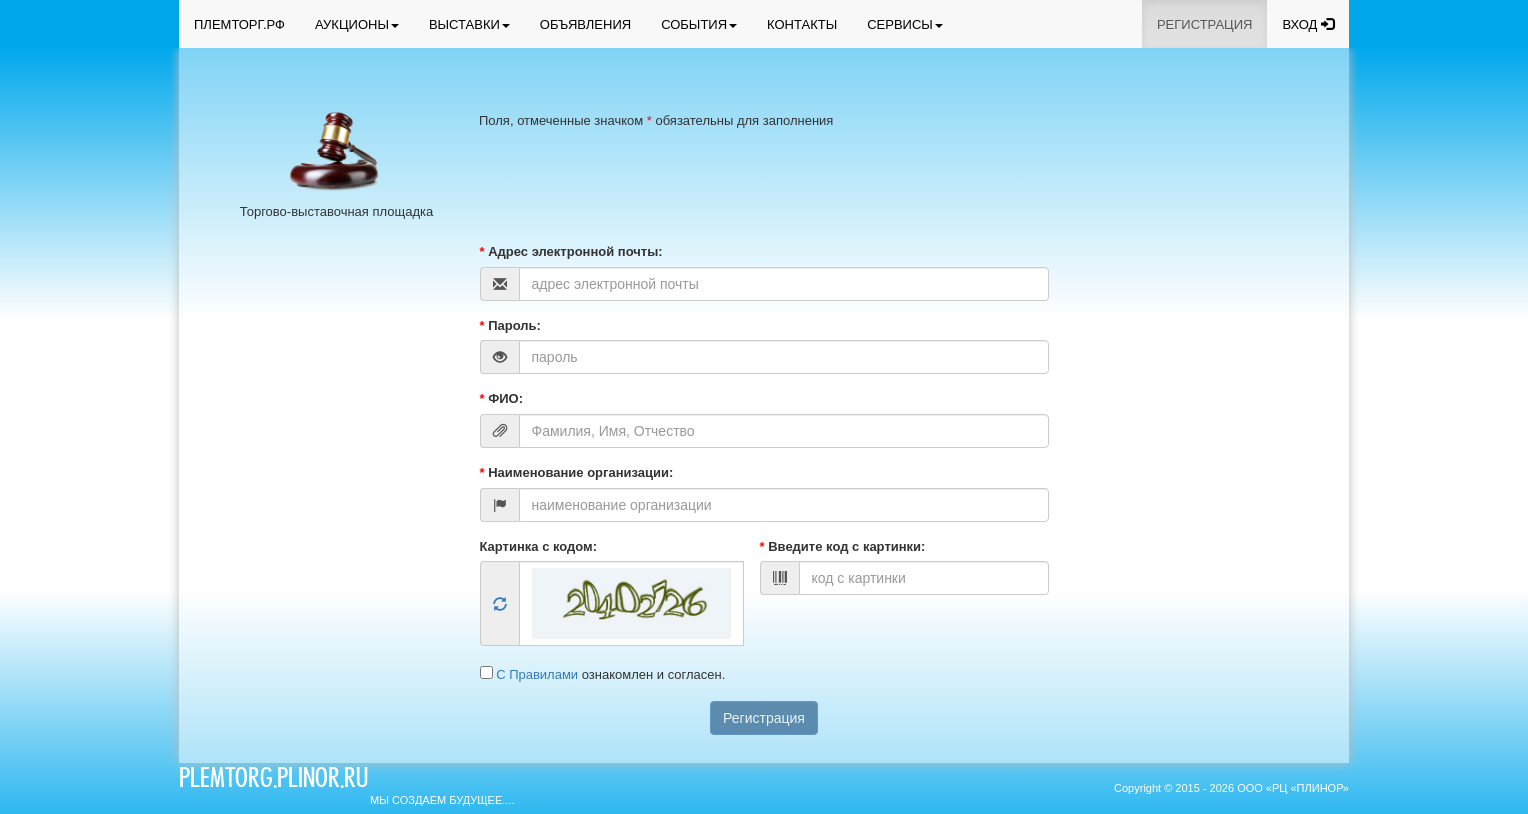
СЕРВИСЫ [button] (905, 24)
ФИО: (502, 398)
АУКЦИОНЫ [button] (357, 24)
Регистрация (764, 718)
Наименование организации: (577, 472)
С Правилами (539, 674)
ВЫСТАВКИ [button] (469, 24)
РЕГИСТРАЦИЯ (1204, 24)
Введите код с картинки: (843, 546)
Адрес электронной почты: (571, 251)
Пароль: (510, 325)
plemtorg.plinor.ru (273, 781)
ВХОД (1308, 24)
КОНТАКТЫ (802, 24)
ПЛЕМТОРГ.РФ (239, 24)
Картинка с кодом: (539, 546)
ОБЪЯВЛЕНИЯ (585, 24)
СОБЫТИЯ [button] (699, 24)
